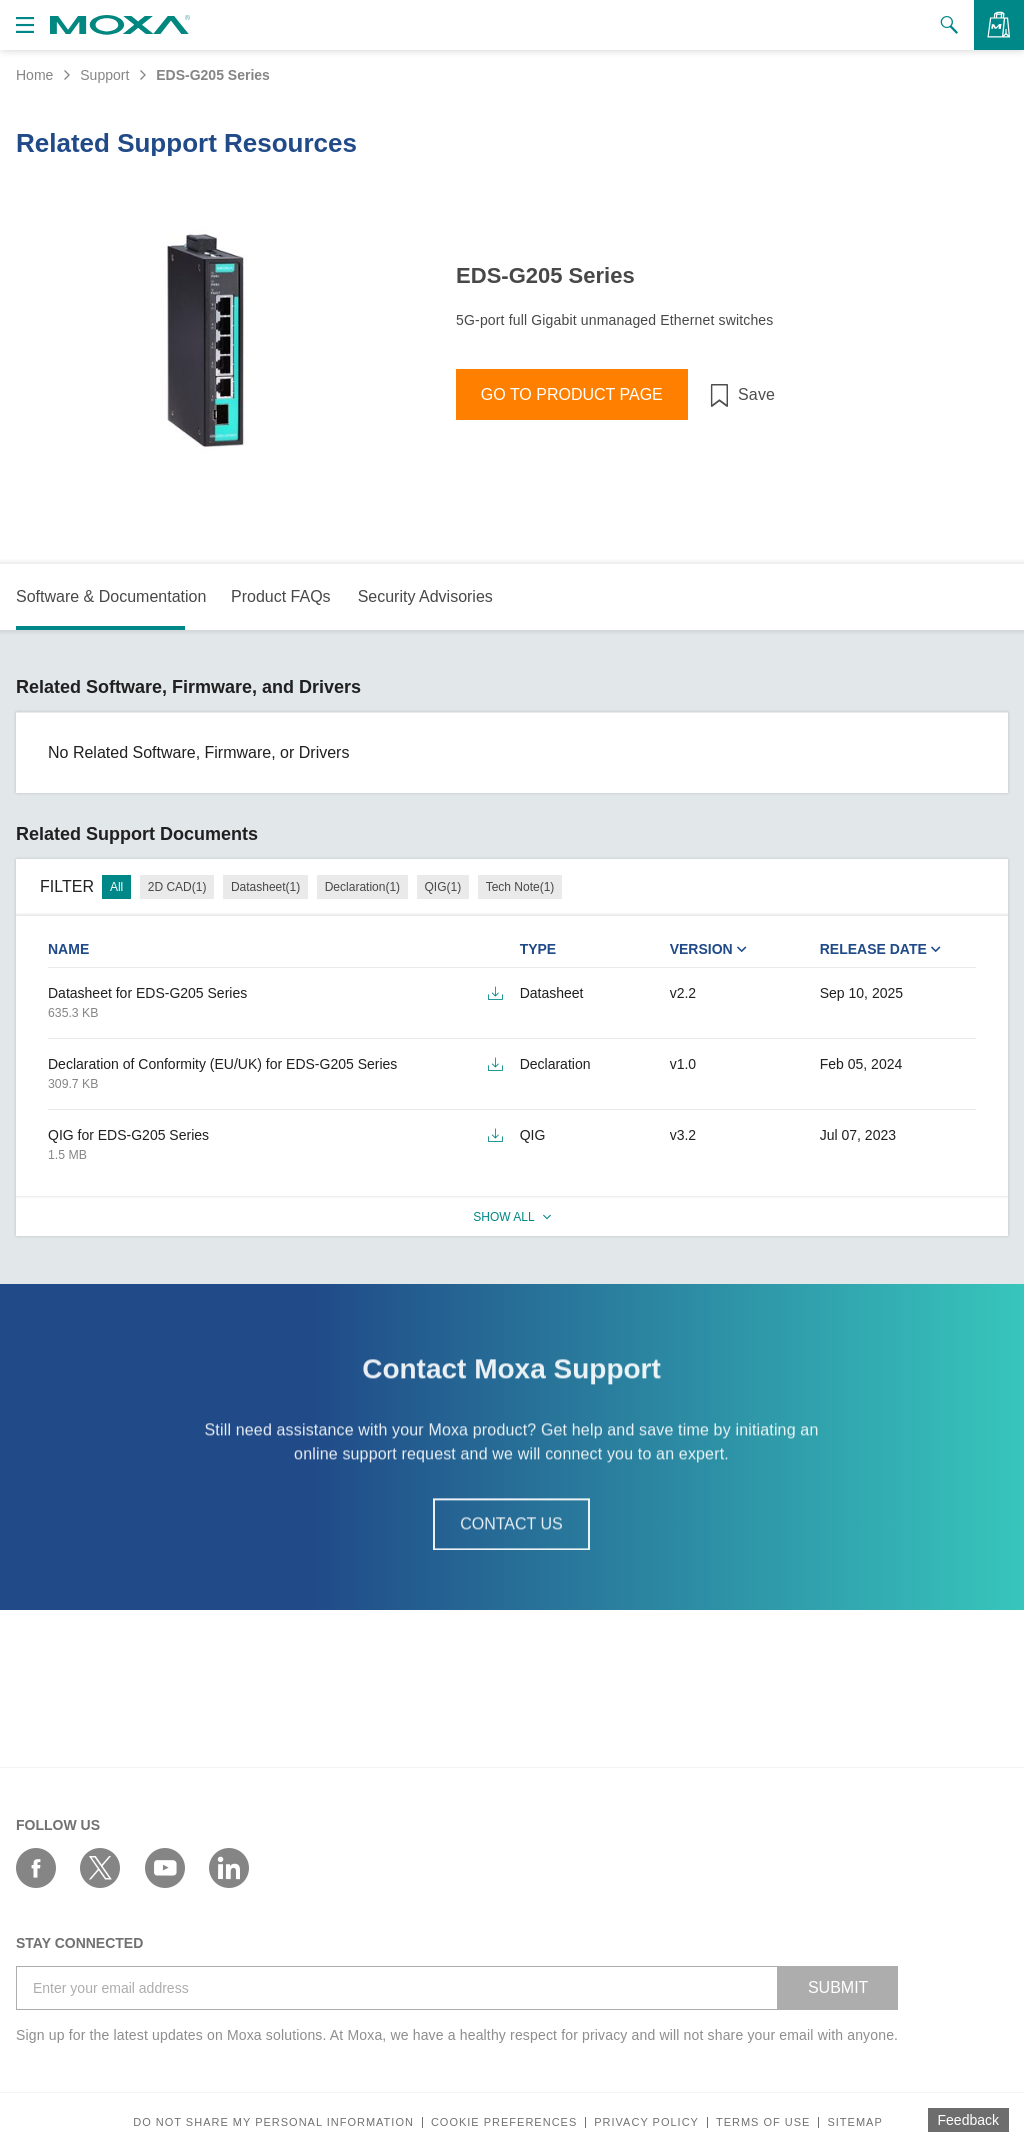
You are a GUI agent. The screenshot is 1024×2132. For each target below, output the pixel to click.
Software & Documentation (111, 596)
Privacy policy (646, 2122)
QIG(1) (443, 887)
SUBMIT (838, 1987)
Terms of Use (763, 2122)
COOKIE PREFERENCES (504, 2122)
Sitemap (854, 2122)
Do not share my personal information (273, 2122)
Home (34, 75)
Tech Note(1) (520, 887)
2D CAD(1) (177, 887)
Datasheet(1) (265, 887)
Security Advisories (425, 596)
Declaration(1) (362, 887)
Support (104, 75)
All (116, 887)
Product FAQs (281, 596)
